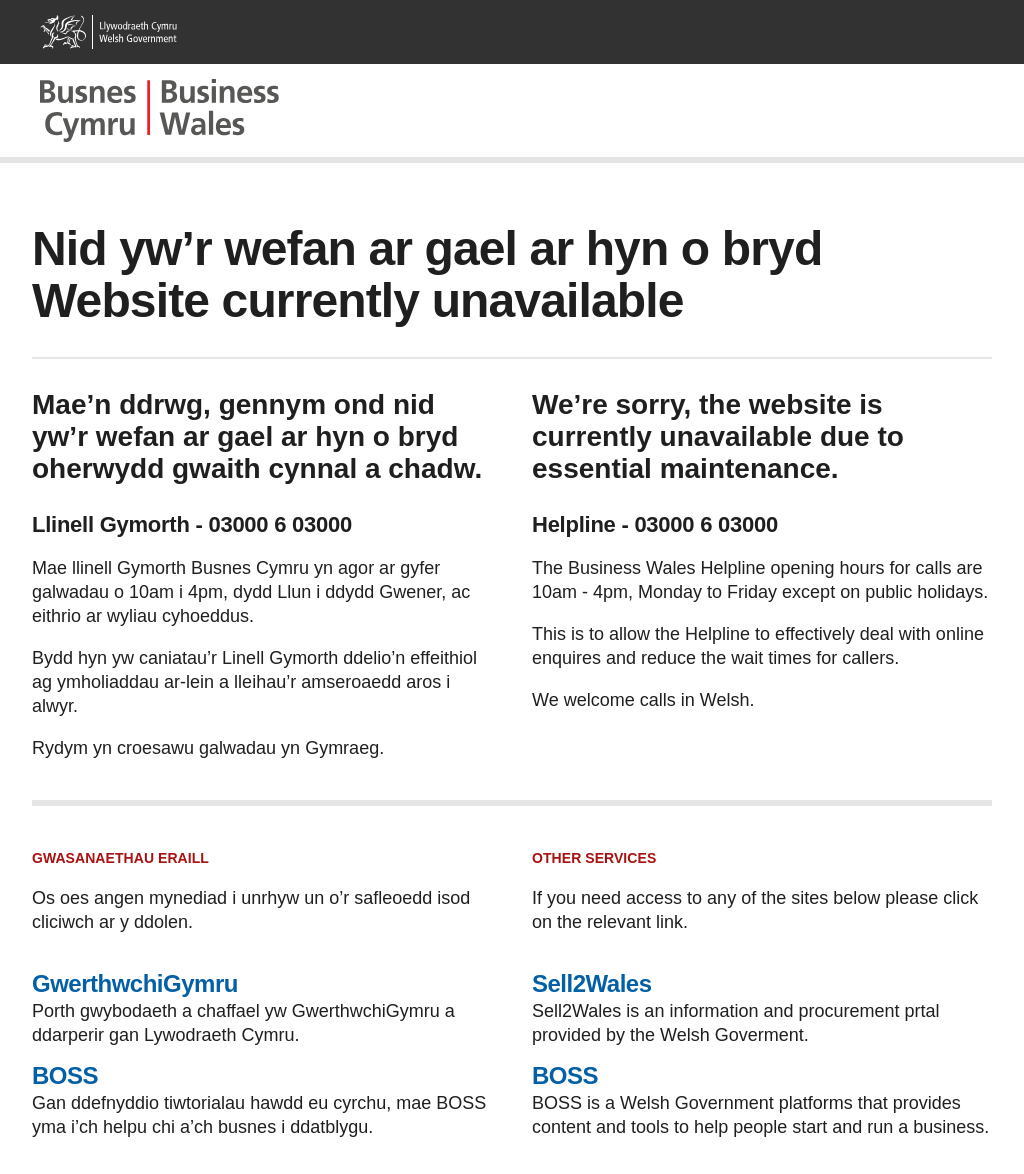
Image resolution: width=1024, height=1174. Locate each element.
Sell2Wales (592, 983)
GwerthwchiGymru (135, 983)
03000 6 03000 (280, 524)
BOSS (65, 1075)
